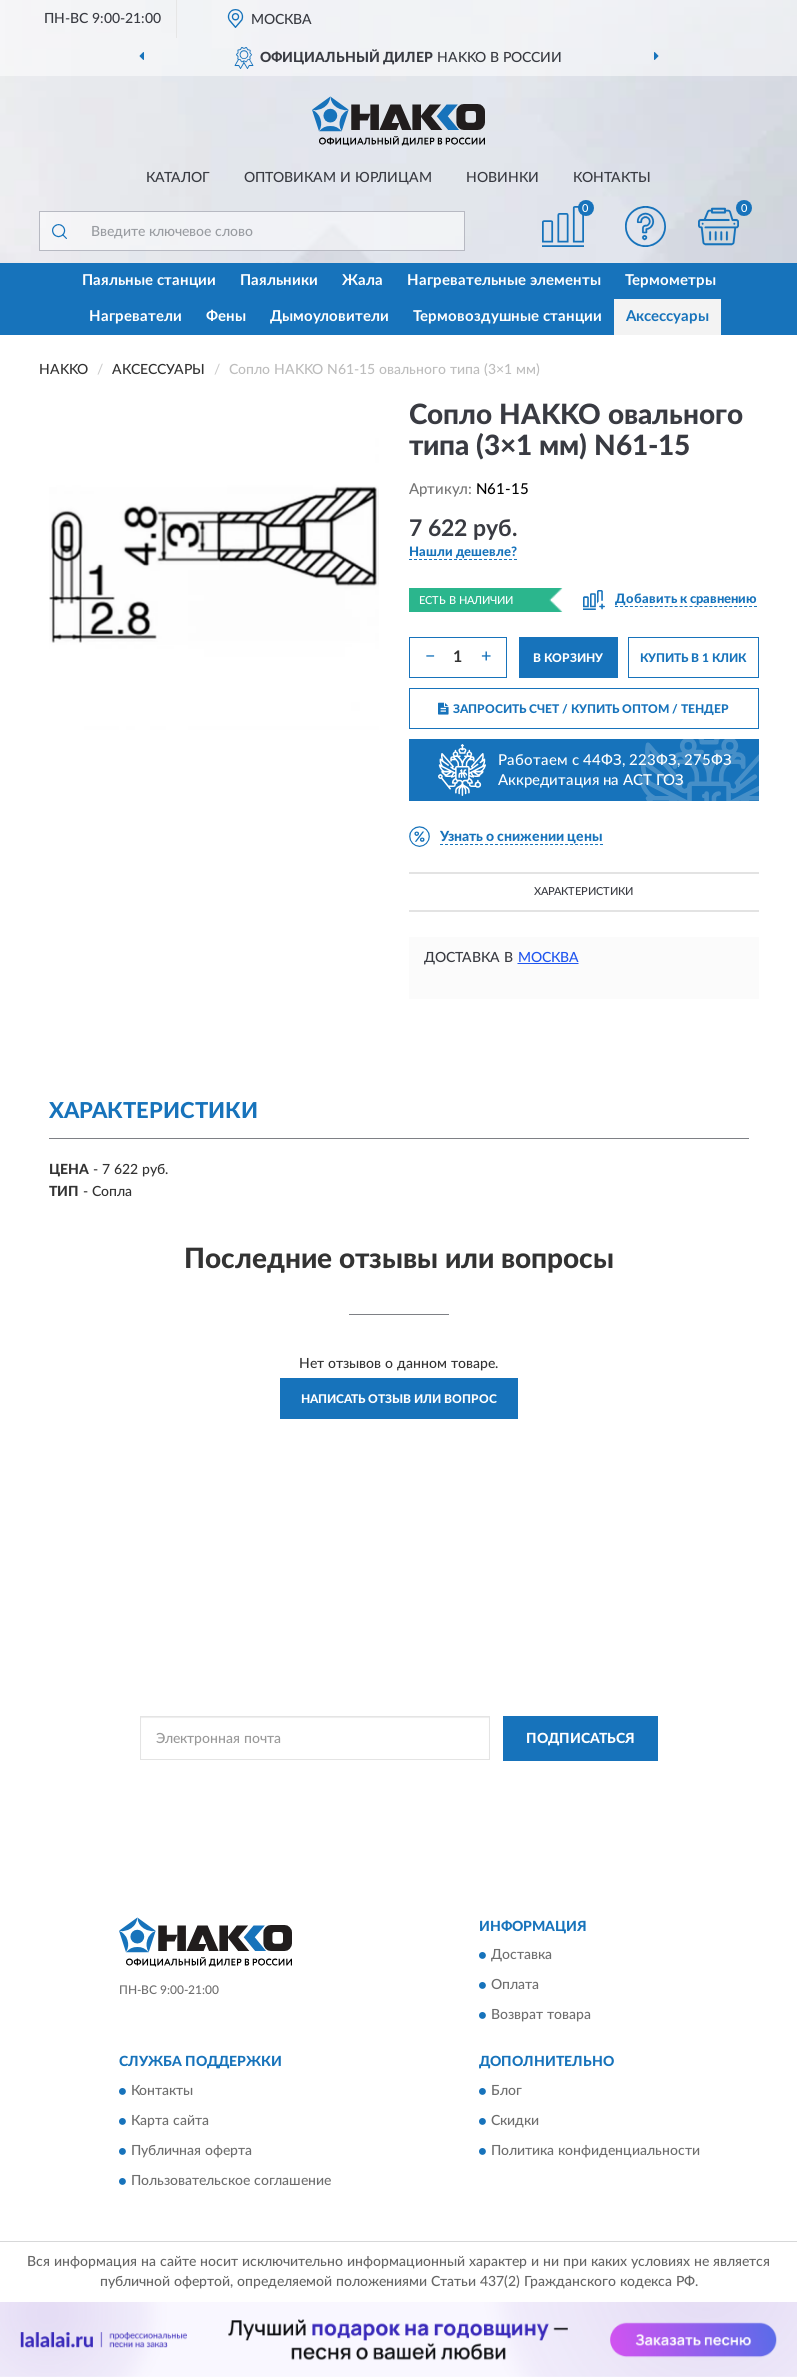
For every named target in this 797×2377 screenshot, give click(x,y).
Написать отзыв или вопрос (399, 1399)
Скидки (515, 2121)
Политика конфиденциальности (595, 2151)
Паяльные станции (149, 280)
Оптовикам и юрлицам (338, 178)
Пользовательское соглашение (231, 2181)
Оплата (515, 1986)
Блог (506, 2091)
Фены (226, 316)
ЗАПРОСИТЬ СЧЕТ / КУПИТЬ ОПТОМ (583, 709)
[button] (645, 226)
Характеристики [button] (583, 891)
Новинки (502, 178)
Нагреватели (135, 316)
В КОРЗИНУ (568, 658)
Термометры (670, 280)
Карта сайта (170, 2121)
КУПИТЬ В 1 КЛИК (693, 658)
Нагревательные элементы (504, 280)
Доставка (521, 1956)
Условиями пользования (381, 1801)
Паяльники (279, 280)
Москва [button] (548, 958)
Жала (362, 280)
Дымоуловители (329, 316)
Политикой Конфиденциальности (497, 1784)
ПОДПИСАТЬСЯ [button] (580, 1739)
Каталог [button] (178, 178)
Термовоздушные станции (507, 316)
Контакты (612, 178)
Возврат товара (541, 2016)
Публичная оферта (191, 2151)
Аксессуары (667, 316)
